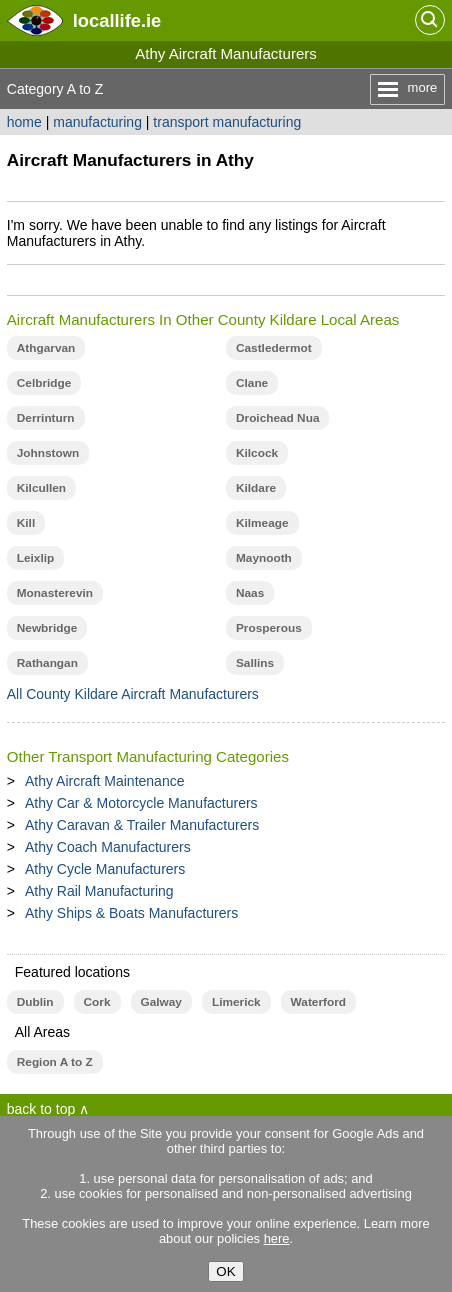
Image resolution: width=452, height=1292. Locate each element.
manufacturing (97, 122)
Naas (250, 593)
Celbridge (44, 383)
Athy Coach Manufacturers (108, 847)
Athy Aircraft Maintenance (105, 781)
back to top (41, 1109)
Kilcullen (41, 488)
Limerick (236, 1002)
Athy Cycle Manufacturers (105, 869)
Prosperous (269, 628)
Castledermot (274, 348)
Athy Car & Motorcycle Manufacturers (141, 803)
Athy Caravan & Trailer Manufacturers (142, 825)
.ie (117, 20)
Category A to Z (55, 89)
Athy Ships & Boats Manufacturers (131, 913)
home (24, 122)
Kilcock (257, 453)
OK (225, 1271)
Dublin (35, 1002)
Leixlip (35, 558)
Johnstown (48, 453)
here (277, 1238)
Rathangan (47, 663)
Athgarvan (46, 348)
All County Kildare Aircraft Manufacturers (133, 694)
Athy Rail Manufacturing (99, 891)
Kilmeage (262, 523)
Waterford (318, 1002)
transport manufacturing (227, 122)
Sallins (255, 663)
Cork (97, 1002)
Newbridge (47, 628)
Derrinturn (46, 418)
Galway (161, 1002)
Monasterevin (55, 593)
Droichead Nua (277, 418)
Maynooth (264, 558)
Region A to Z (55, 1062)
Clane (252, 383)
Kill (26, 523)
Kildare (256, 488)
